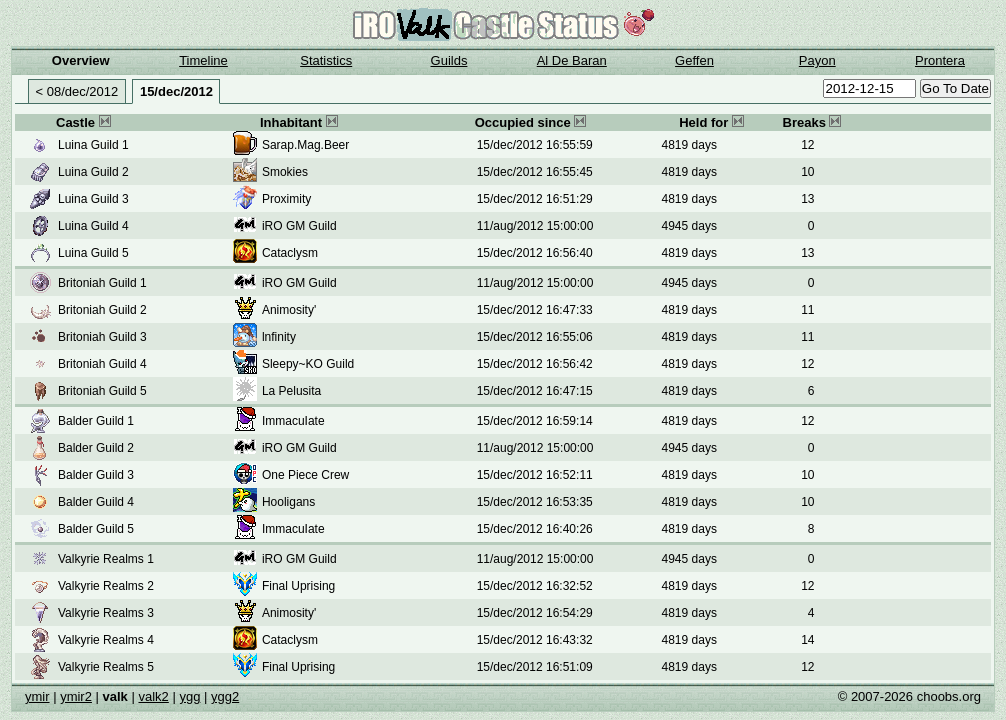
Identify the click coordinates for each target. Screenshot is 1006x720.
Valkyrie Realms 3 (106, 613)
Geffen (694, 60)
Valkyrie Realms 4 (106, 640)
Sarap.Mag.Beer (305, 145)
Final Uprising (298, 586)
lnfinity (279, 337)
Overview (81, 60)
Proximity (286, 199)
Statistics (326, 60)
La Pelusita (291, 391)
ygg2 (225, 696)
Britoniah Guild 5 (102, 391)
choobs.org (949, 696)
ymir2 (76, 696)
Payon (817, 60)
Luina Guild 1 (93, 145)
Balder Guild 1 (96, 421)
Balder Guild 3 (96, 475)
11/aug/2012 (510, 226)
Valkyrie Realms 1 (106, 559)
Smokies (285, 172)
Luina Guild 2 (93, 172)
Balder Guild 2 (96, 448)
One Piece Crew (305, 475)
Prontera (940, 60)
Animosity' (289, 310)
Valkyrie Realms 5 (106, 667)
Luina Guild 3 (93, 199)
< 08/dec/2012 (77, 91)
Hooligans (288, 502)
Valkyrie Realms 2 (106, 586)
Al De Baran (572, 60)
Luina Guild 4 (93, 226)
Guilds (449, 60)
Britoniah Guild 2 (102, 310)
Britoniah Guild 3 (102, 337)
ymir (37, 696)
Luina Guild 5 (93, 253)
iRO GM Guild (299, 226)
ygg (189, 696)
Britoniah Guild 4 (102, 364)
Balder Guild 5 (96, 529)
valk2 (153, 696)
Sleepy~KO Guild (308, 364)
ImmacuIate (293, 421)
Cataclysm (290, 253)
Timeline (203, 60)
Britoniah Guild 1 (102, 283)
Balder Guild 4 (96, 502)
